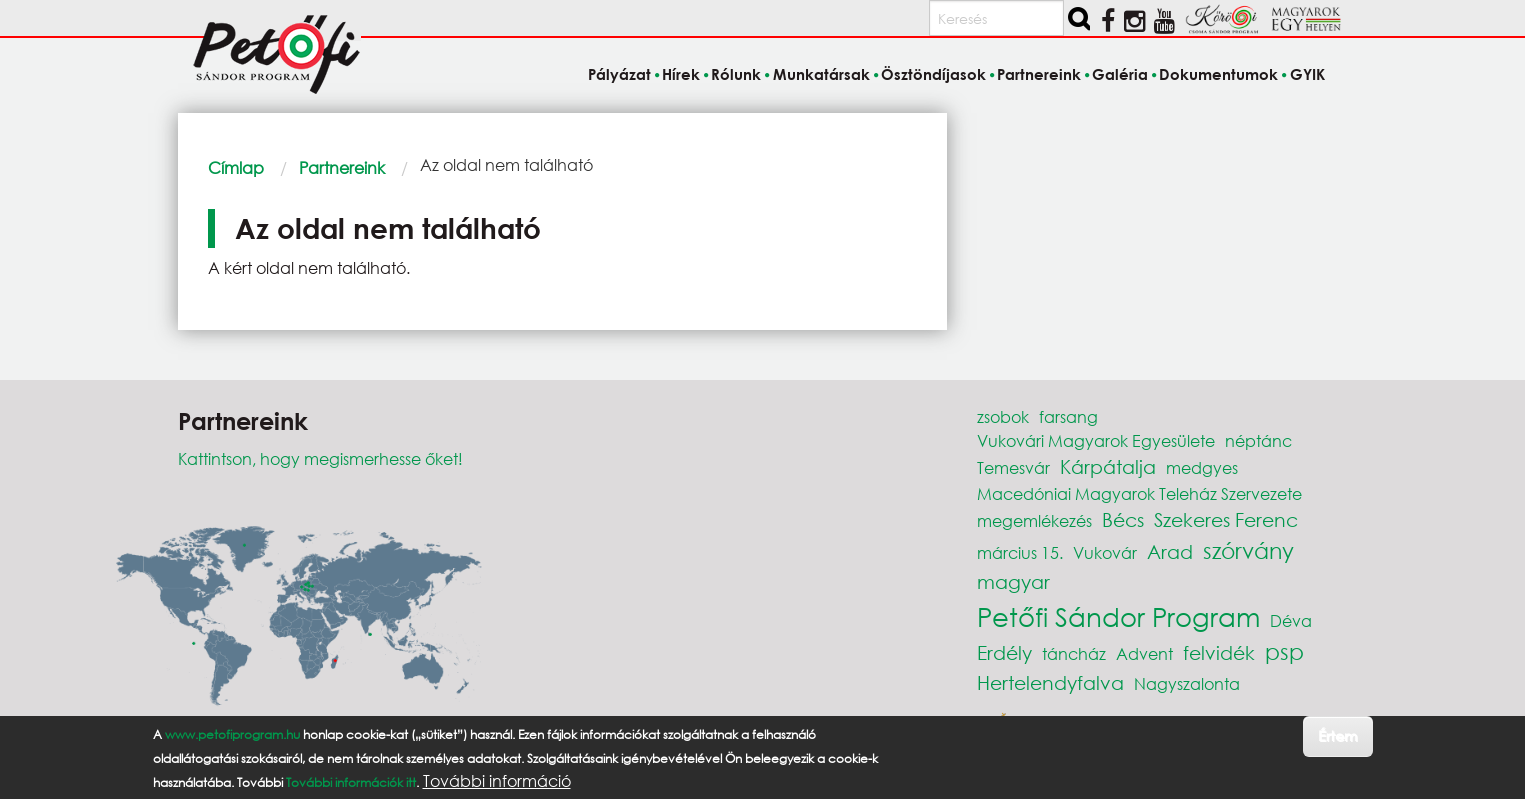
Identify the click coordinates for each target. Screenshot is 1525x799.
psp (1284, 651)
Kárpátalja (1108, 466)
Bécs (1123, 519)
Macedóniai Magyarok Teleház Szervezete (1139, 493)
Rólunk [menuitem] (736, 74)
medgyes (1202, 467)
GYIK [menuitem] (1307, 74)
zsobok (1003, 416)
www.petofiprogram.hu (232, 734)
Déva (1291, 620)
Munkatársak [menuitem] (821, 74)
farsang (1068, 416)
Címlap (236, 167)
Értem (1337, 735)
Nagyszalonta (1187, 683)
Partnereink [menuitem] (1039, 74)
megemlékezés (1034, 520)
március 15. (1020, 552)
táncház (1074, 653)
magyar (1013, 581)
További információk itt (351, 782)
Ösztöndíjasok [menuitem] (933, 74)
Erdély (1004, 652)
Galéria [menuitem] (1120, 74)
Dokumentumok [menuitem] (1218, 74)
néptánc (1258, 440)
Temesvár (1013, 467)
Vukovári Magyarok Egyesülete (1096, 440)
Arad (1170, 551)
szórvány (1248, 550)
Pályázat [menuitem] (619, 74)
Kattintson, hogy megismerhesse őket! (320, 458)
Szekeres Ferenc (1226, 519)
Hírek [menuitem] (681, 74)
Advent (1144, 653)
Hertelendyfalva (1050, 682)
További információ (497, 781)
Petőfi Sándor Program (1118, 616)
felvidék (1219, 652)
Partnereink (342, 167)
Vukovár (1105, 552)
